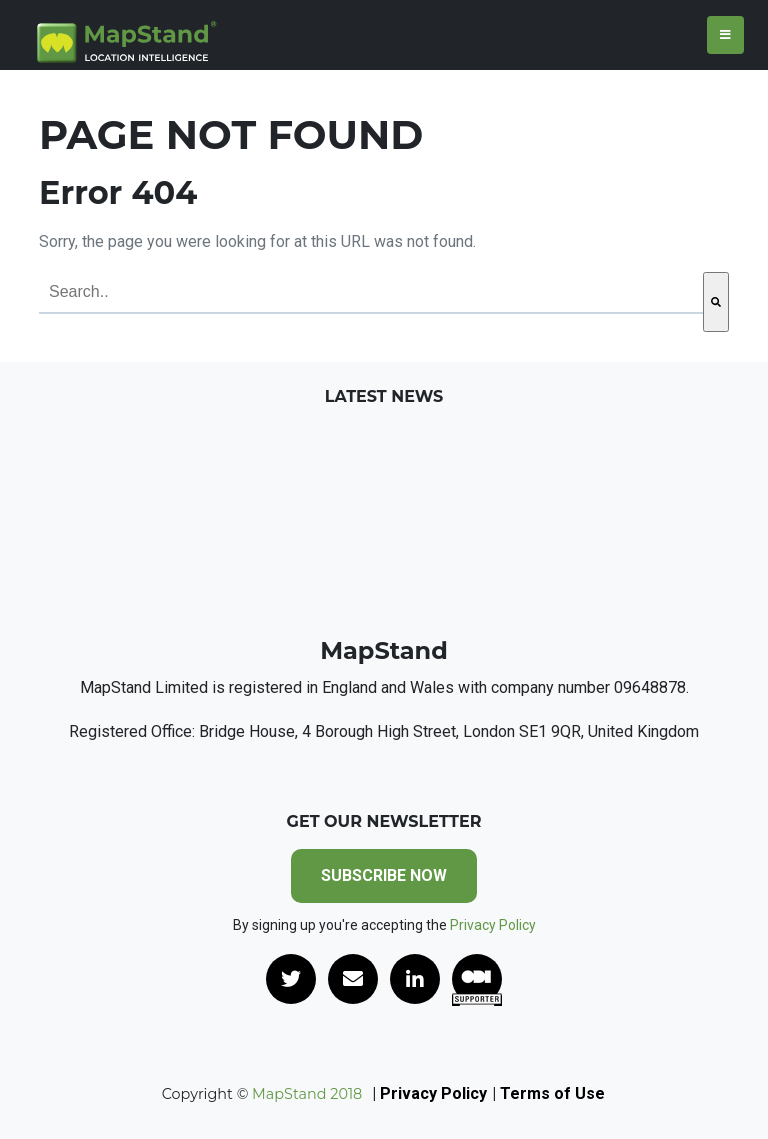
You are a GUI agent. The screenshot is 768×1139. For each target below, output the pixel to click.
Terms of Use (552, 1093)
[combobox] (371, 293)
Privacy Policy (493, 925)
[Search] (716, 302)
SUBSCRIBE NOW (384, 875)
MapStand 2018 (305, 1094)
